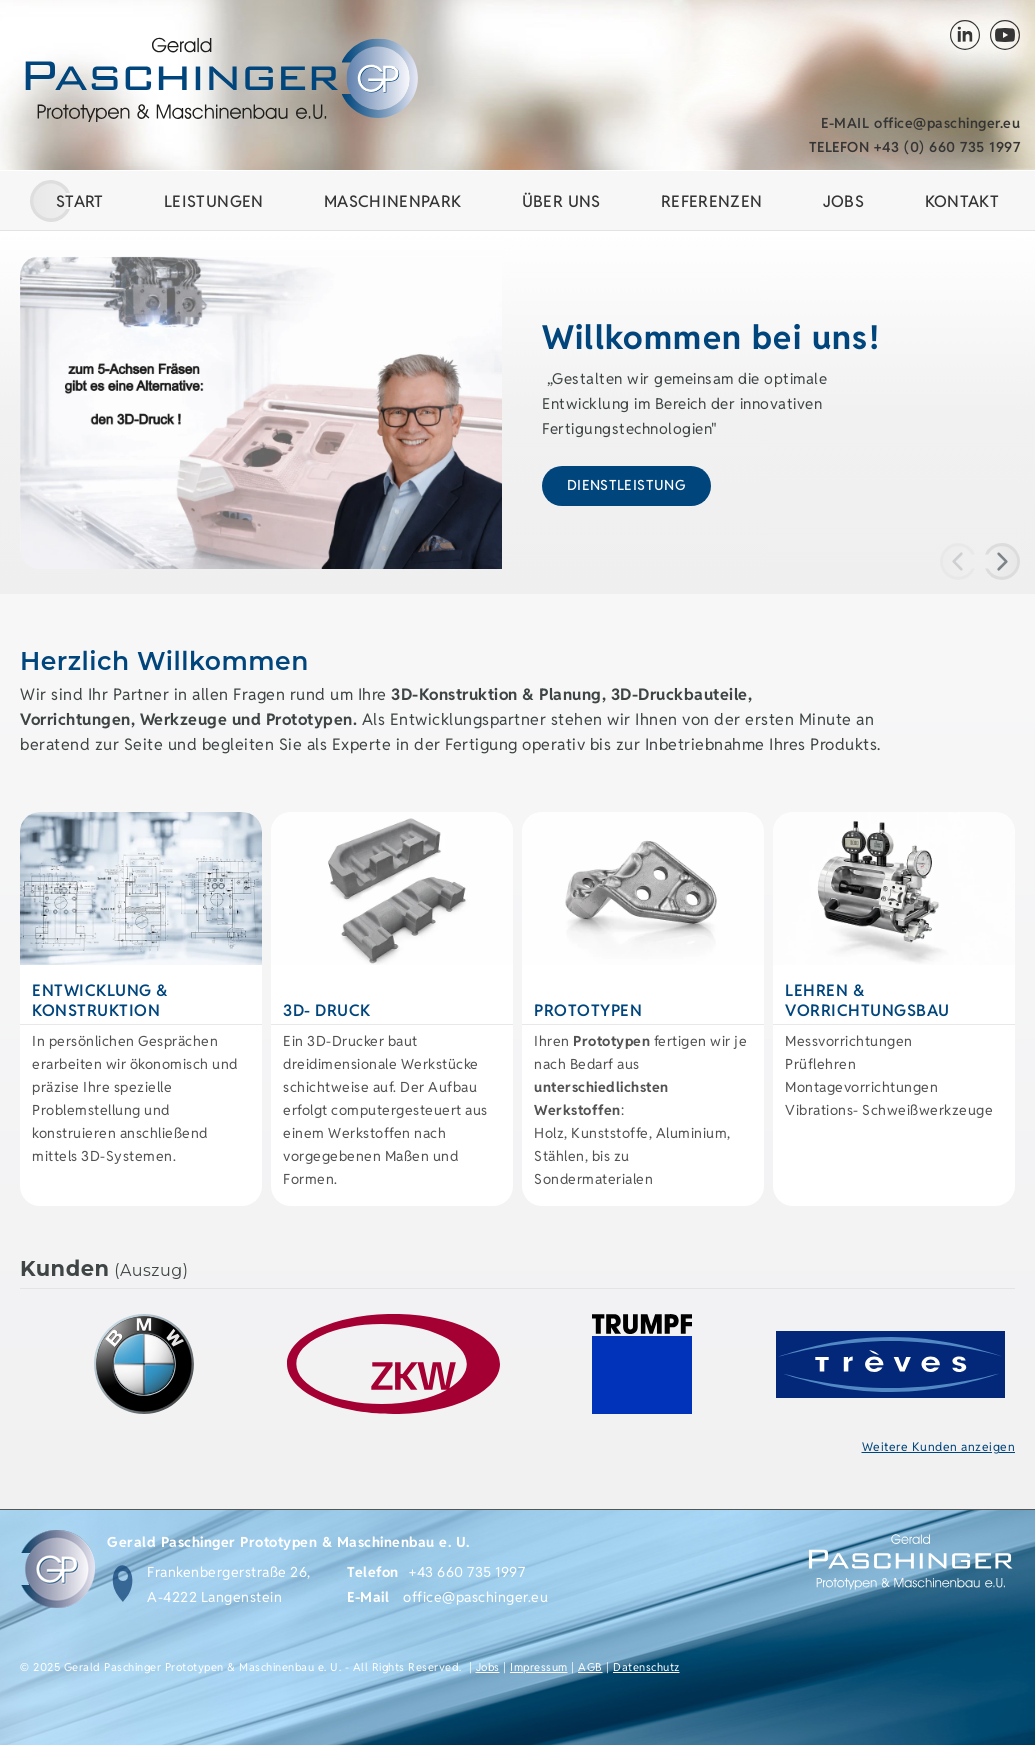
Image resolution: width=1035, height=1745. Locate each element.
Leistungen (214, 201)
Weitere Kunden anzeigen (939, 1446)
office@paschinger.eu (920, 123)
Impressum (539, 1667)
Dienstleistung (626, 485)
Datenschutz (646, 1667)
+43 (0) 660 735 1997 (915, 147)
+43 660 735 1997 (467, 1572)
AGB (590, 1667)
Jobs (488, 1667)
